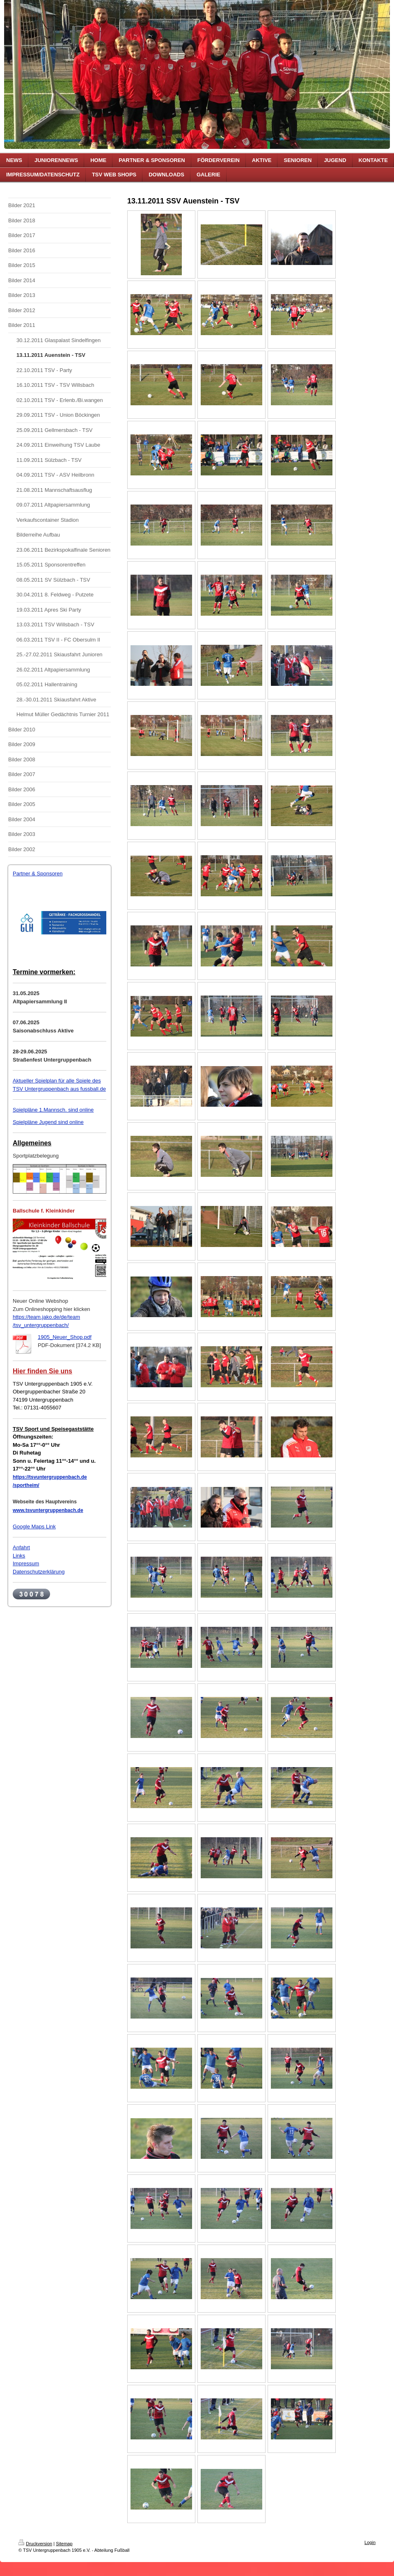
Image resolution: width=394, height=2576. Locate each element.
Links (19, 1556)
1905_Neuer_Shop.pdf (65, 1337)
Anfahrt (21, 1547)
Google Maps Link (34, 1526)
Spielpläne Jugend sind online (48, 1122)
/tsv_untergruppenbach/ (41, 1325)
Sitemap (64, 2543)
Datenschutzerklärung (38, 1572)
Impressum (26, 1563)
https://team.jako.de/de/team (46, 1317)
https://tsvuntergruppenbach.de (50, 1477)
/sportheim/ (26, 1485)
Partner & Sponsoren (37, 873)
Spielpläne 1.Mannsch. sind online (53, 1110)
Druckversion (35, 2543)
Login (370, 2542)
